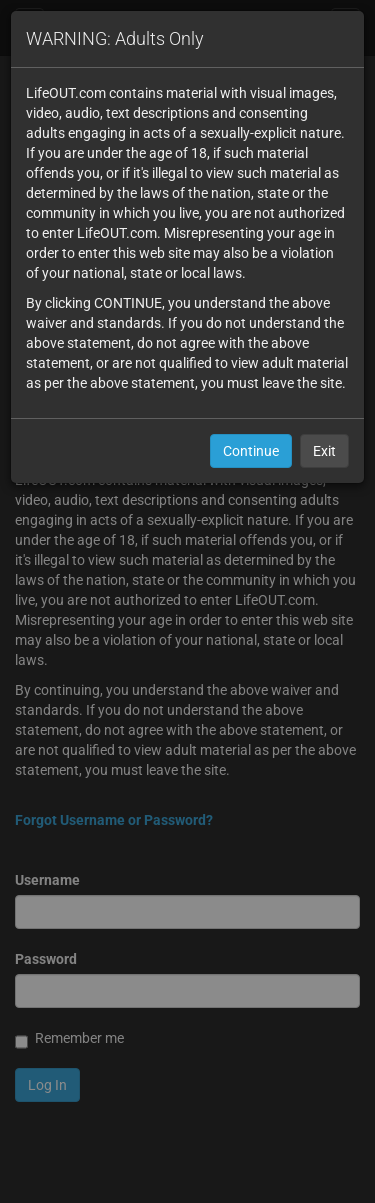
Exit (324, 451)
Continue (251, 451)
